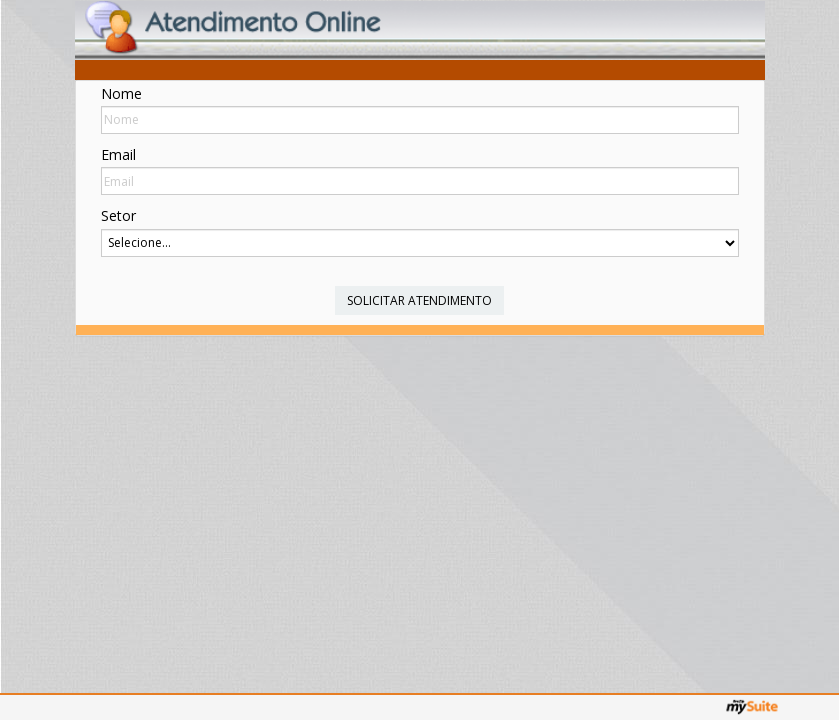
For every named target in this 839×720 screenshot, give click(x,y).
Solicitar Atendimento (419, 300)
